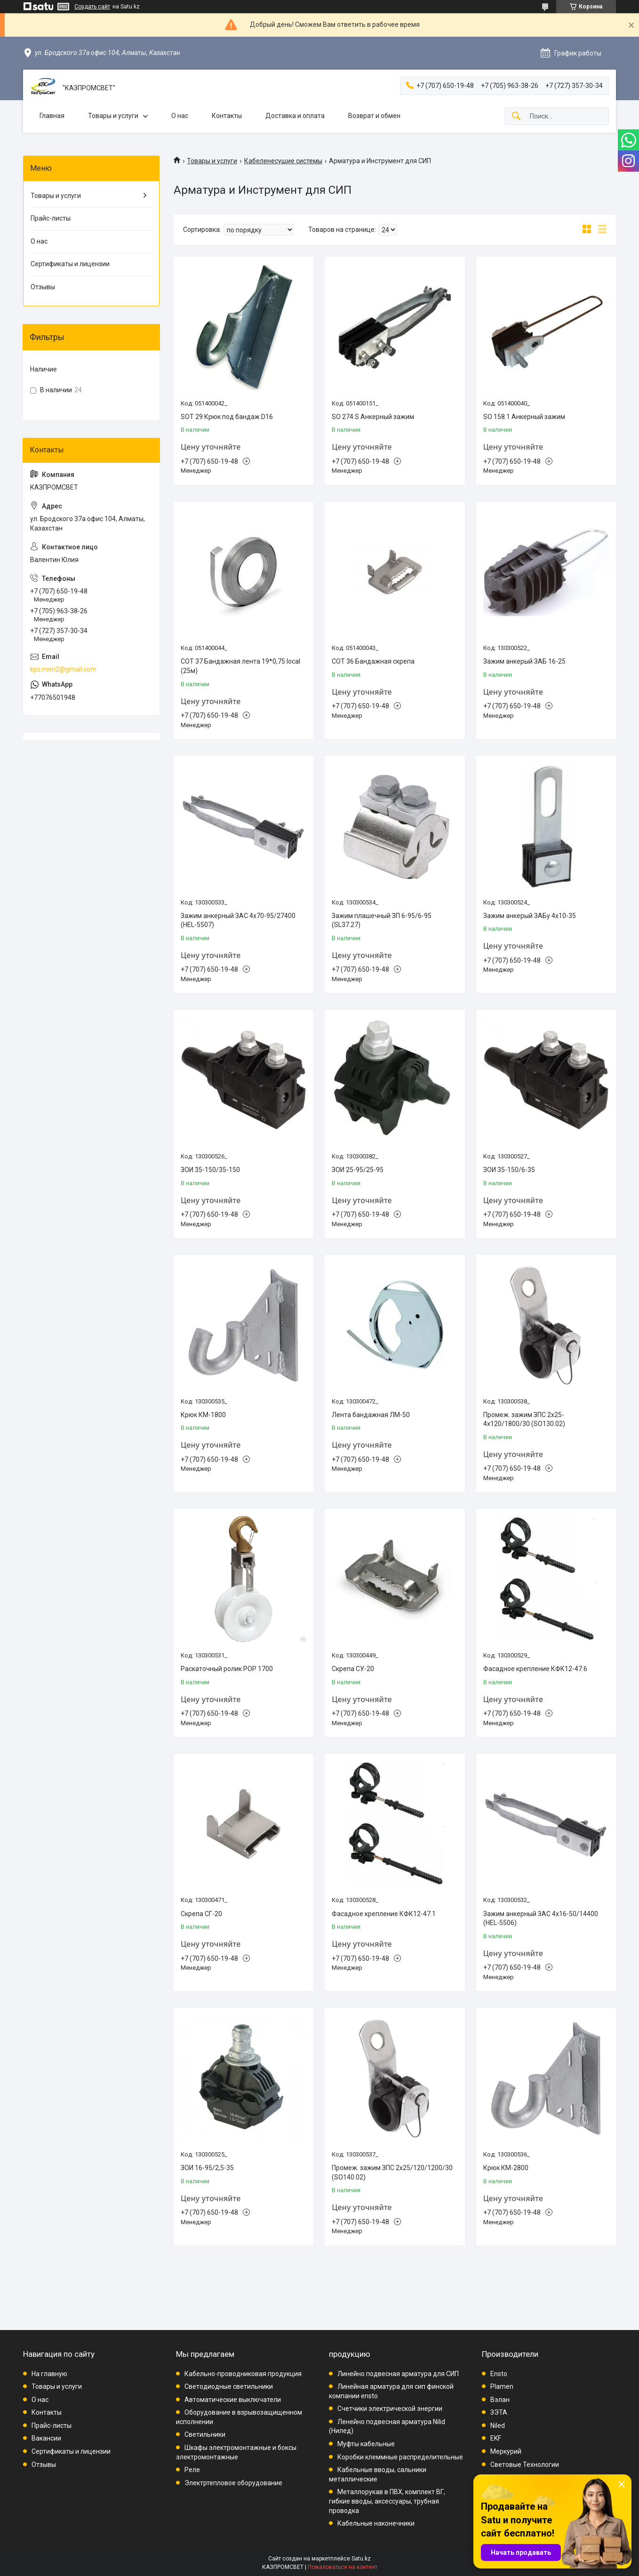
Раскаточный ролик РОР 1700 (227, 1668)
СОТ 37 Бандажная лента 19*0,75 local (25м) (240, 666)
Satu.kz (361, 2558)
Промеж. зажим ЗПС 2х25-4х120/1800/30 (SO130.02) (524, 1419)
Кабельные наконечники (376, 2523)
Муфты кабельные (366, 2444)
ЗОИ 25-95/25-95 (357, 1169)
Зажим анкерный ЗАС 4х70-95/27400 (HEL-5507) (238, 920)
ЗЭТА (498, 2412)
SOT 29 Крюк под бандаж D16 (227, 416)
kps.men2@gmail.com (63, 669)
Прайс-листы (51, 218)
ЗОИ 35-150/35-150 (210, 1169)
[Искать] (516, 116)
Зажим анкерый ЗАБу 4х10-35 (529, 915)
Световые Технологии (524, 2464)
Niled (497, 2425)
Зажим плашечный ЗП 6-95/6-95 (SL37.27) (381, 920)
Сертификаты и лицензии (70, 264)
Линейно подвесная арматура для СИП (398, 2374)
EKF (495, 2438)
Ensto (498, 2374)
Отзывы (43, 287)
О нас (179, 115)
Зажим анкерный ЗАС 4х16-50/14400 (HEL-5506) (540, 1918)
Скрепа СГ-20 (201, 1914)
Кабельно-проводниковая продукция (243, 2374)
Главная (52, 115)
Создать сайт (92, 6)
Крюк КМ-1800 (203, 1415)
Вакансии (46, 2438)
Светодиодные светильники (228, 2386)
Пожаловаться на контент (342, 2567)
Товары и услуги (113, 115)
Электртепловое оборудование (233, 2483)
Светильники (204, 2434)
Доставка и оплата (295, 115)
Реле (192, 2469)
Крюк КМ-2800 (505, 2168)
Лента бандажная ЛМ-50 (371, 1415)
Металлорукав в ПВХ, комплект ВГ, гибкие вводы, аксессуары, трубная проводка (387, 2501)
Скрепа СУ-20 (353, 1668)
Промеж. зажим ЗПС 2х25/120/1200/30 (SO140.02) (392, 2172)
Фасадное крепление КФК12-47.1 (384, 1914)
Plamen (501, 2386)
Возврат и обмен (374, 115)
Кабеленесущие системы (283, 161)
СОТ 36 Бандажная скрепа (373, 661)
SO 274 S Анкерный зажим (373, 416)
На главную (49, 2374)
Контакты (227, 115)
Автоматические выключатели (232, 2399)
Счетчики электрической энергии (389, 2408)
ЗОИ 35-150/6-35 (509, 1169)
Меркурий (505, 2451)
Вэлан (500, 2399)
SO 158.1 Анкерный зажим (524, 416)
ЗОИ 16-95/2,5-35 (207, 2168)
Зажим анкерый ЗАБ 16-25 (524, 661)
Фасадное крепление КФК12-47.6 (535, 1668)
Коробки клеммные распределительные (400, 2457)
